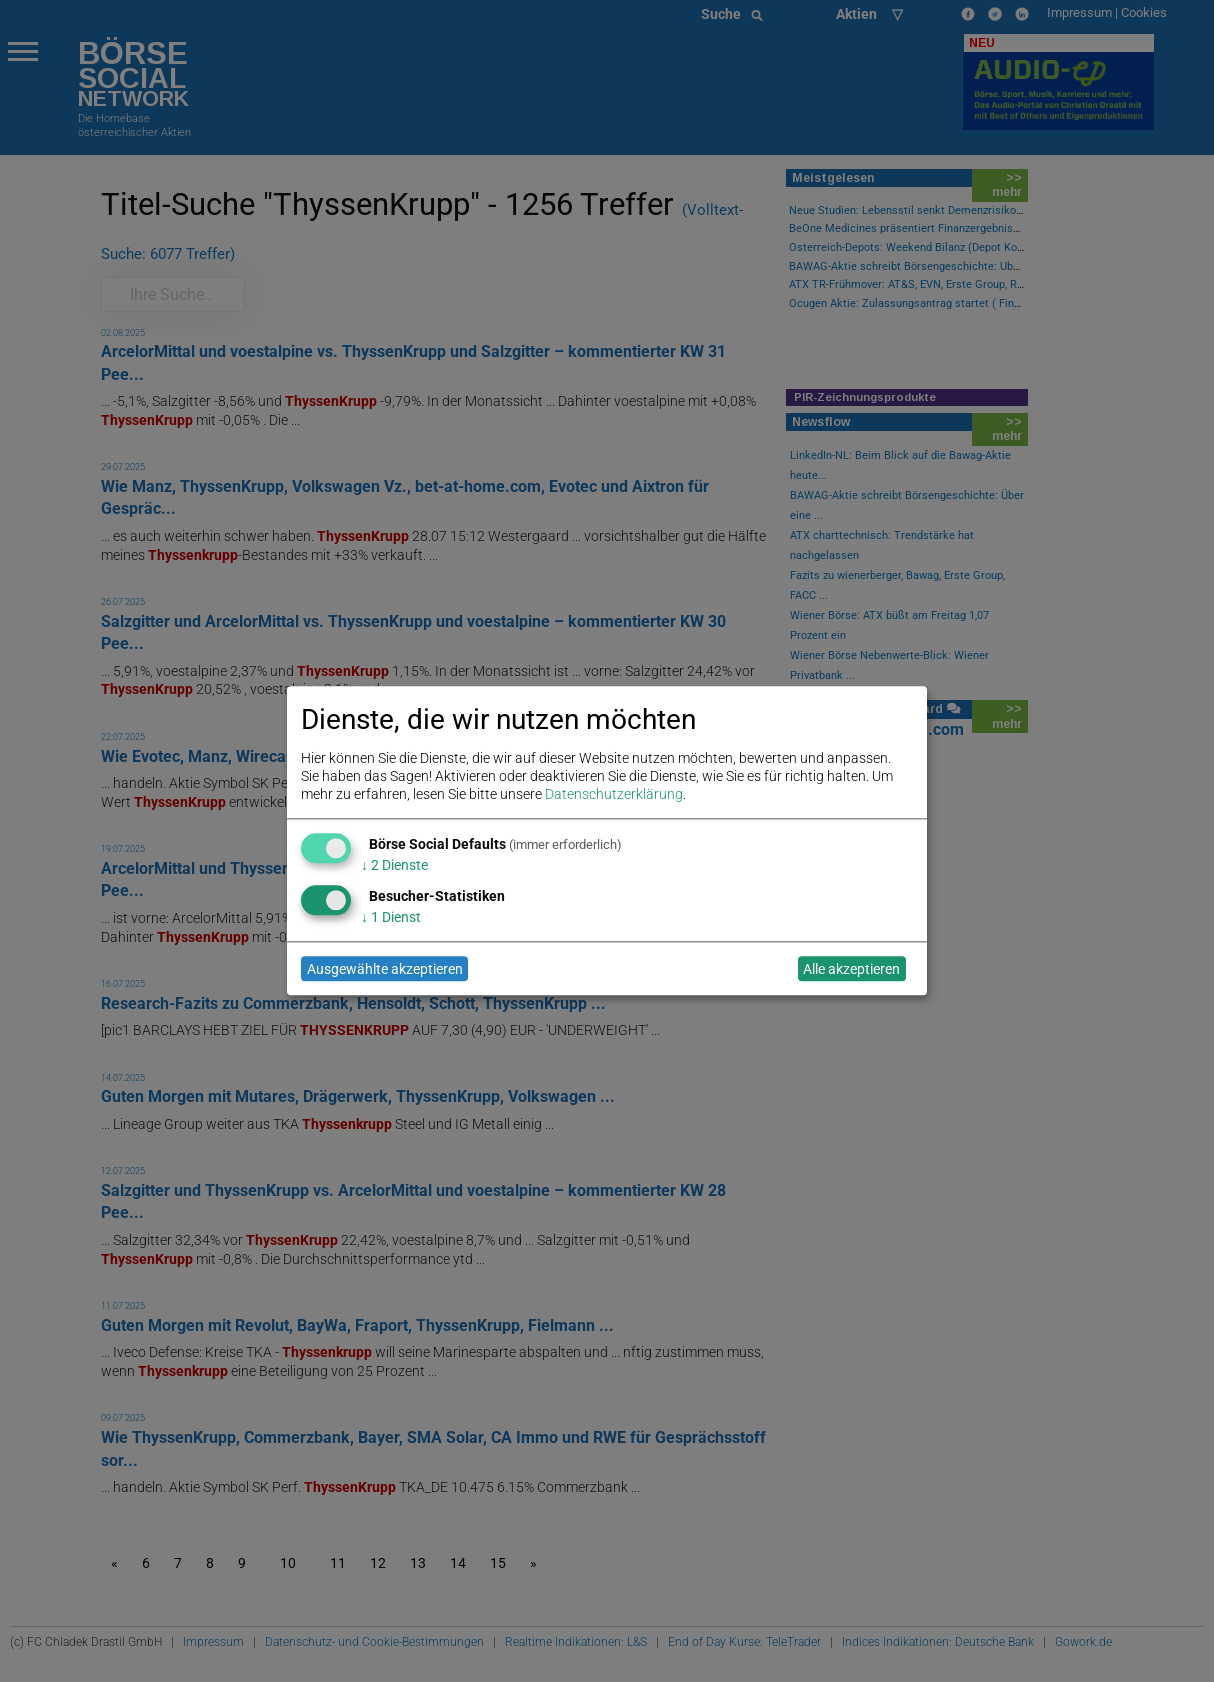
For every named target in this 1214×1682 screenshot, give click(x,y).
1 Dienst (391, 917)
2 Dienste (394, 865)
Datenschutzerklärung (614, 795)
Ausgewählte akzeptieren (385, 969)
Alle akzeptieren (851, 969)
